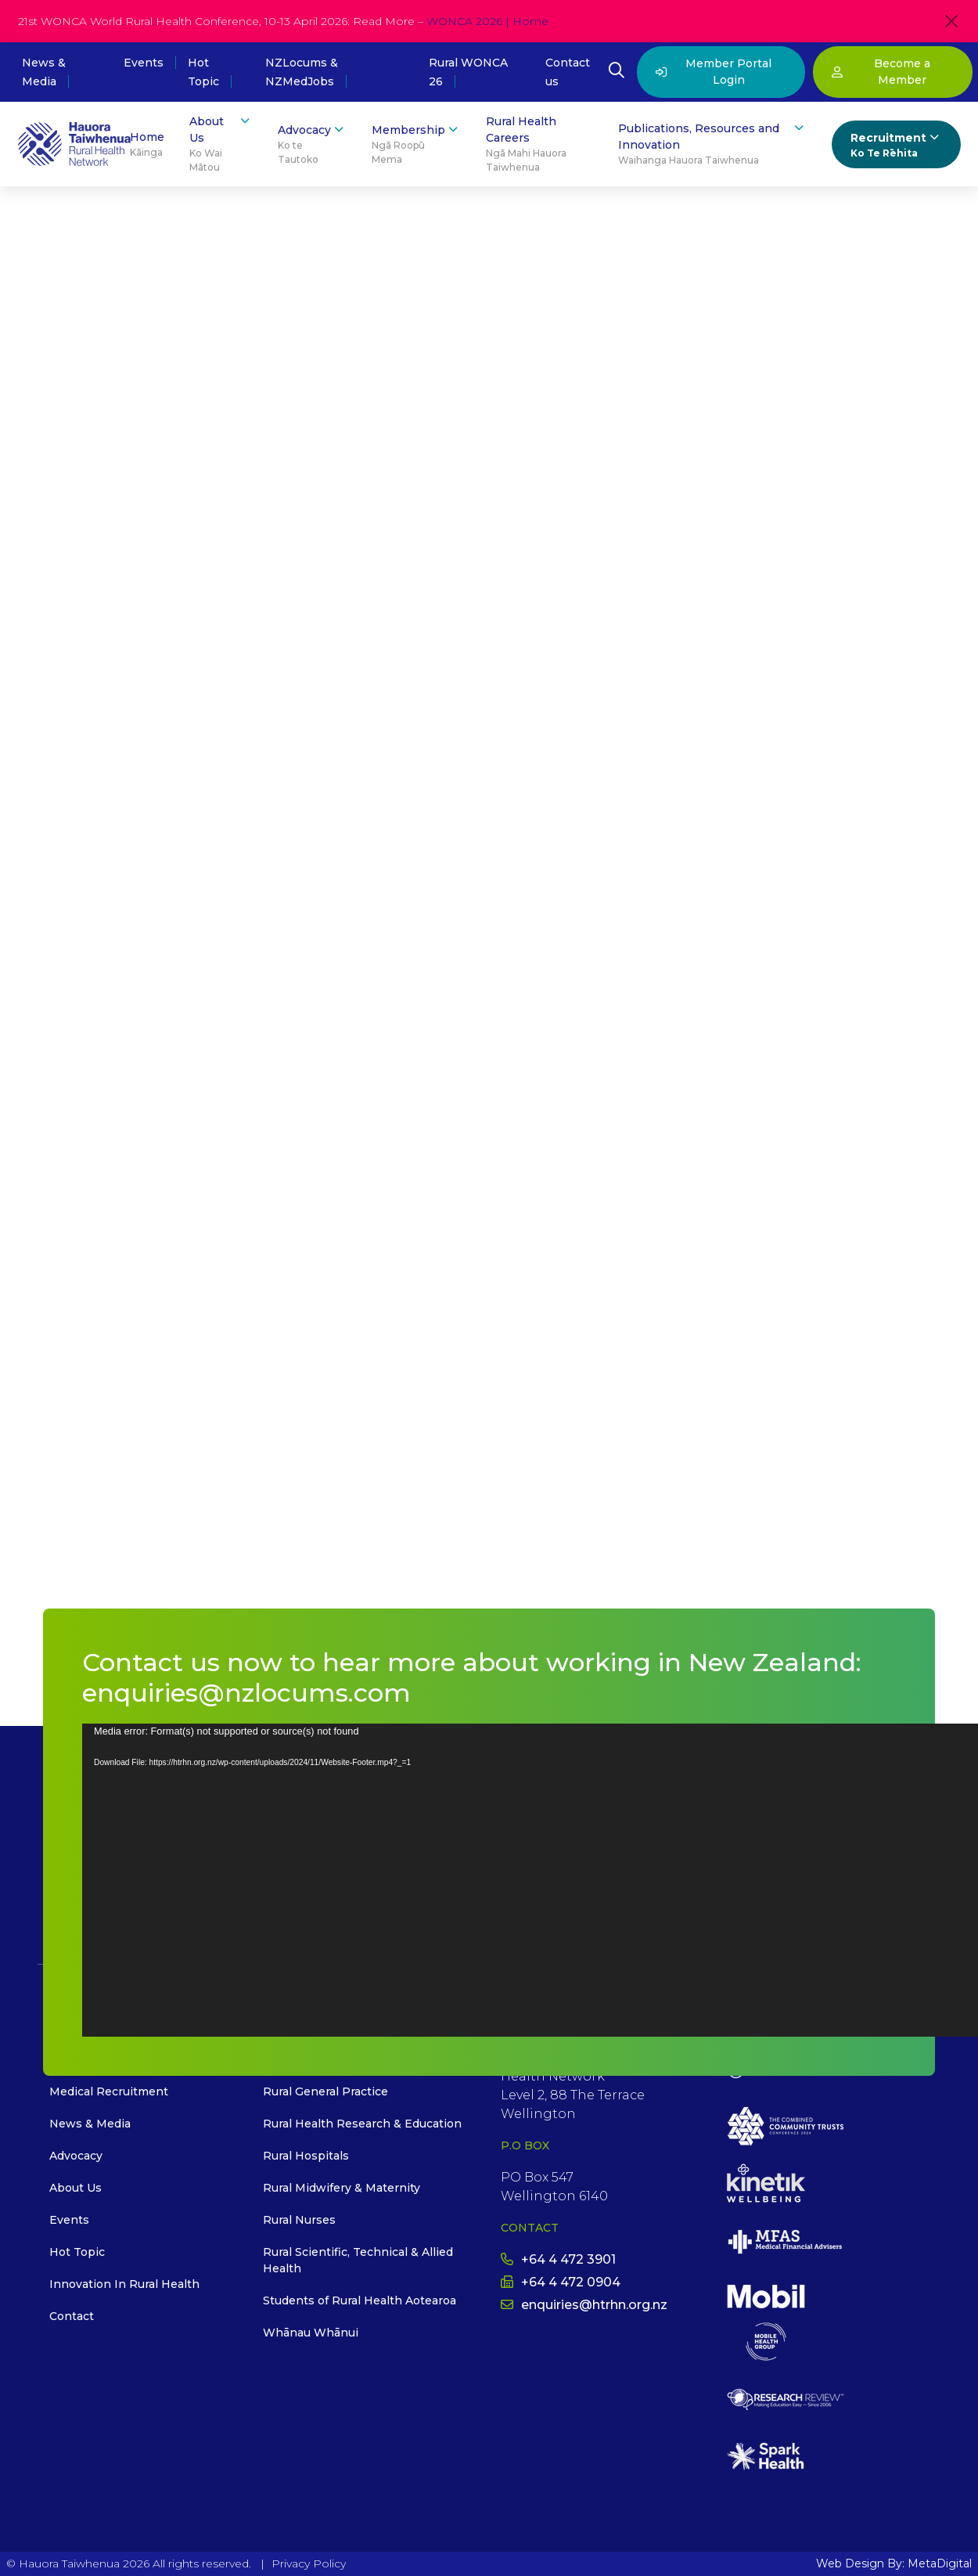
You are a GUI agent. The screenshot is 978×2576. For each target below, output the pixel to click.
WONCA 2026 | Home (487, 21)
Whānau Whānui (310, 2333)
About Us (221, 144)
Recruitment (896, 145)
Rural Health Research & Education (362, 2124)
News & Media (90, 2124)
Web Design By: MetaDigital (894, 2563)
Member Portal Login (713, 71)
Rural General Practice (325, 2091)
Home (147, 145)
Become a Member (881, 71)
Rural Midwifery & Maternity (341, 2188)
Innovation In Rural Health (124, 2284)
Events (144, 63)
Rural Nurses (299, 2220)
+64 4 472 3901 (558, 2259)
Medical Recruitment (108, 2091)
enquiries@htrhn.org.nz (584, 2304)
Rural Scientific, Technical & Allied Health (358, 2260)
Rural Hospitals (306, 2156)
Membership (416, 144)
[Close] (951, 21)
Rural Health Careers (539, 144)
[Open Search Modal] (616, 72)
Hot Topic (77, 2252)
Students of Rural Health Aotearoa (359, 2300)
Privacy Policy (308, 2563)
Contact (71, 2316)
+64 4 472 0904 (560, 2282)
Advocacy (312, 144)
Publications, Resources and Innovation (712, 144)
